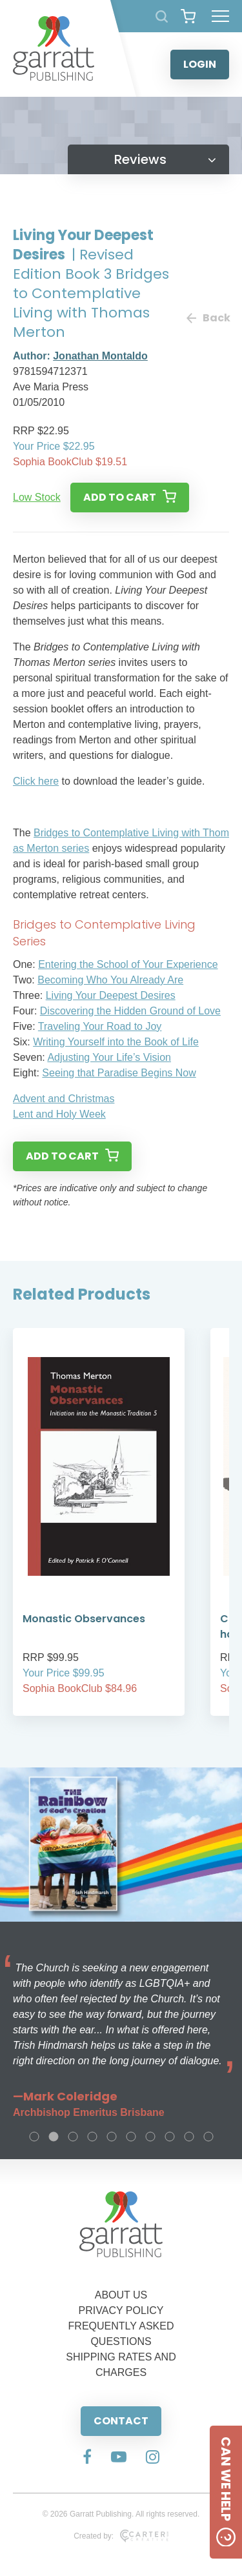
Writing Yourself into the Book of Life (116, 1041)
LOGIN (199, 64)
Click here (36, 781)
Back (208, 317)
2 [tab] (53, 2136)
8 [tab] (169, 2136)
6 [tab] (131, 2136)
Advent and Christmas (63, 1098)
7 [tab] (150, 2136)
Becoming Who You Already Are (110, 979)
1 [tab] (34, 2136)
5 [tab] (111, 2136)
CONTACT (121, 2420)
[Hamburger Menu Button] (220, 16)
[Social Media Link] (87, 2458)
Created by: (121, 2536)
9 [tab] (189, 2136)
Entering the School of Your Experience (127, 964)
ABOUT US (121, 2294)
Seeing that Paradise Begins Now (119, 1072)
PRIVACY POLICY (121, 2310)
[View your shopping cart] (188, 16)
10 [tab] (208, 2136)
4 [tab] (92, 2136)
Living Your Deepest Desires (111, 995)
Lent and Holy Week (59, 1114)
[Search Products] (162, 16)
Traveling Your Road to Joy (100, 1026)
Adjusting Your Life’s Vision (109, 1057)
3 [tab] (72, 2136)
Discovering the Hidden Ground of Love (130, 1010)
